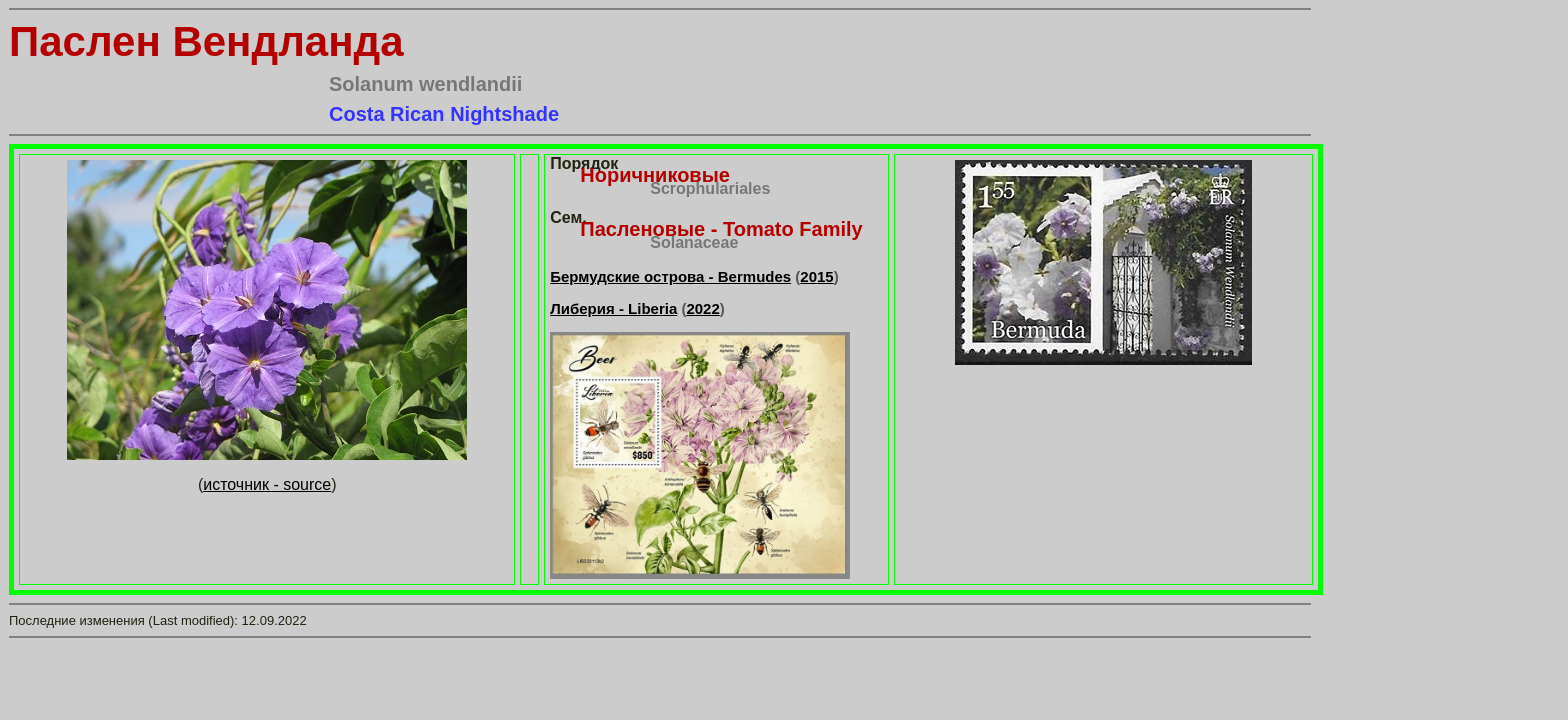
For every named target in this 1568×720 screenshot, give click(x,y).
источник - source (267, 484)
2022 (702, 308)
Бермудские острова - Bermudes (670, 276)
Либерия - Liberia (613, 308)
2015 (816, 276)
